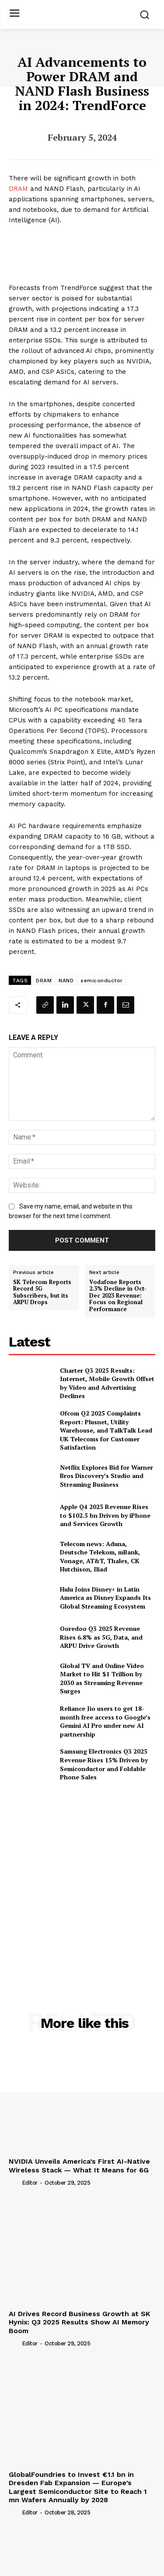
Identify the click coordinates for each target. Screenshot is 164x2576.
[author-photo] (14, 2182)
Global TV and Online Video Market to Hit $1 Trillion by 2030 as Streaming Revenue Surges (102, 1678)
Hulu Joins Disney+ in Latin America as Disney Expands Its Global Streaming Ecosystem (105, 1597)
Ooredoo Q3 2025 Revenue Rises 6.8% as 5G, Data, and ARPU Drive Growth (101, 1637)
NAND (66, 980)
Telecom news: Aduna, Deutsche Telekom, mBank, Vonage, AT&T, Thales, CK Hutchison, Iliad (100, 1557)
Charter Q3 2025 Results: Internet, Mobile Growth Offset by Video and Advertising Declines (107, 1383)
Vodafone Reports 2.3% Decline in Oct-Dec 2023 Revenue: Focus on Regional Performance (118, 1296)
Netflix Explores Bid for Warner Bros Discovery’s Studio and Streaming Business (106, 1475)
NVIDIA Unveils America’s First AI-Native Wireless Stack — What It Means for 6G (79, 2165)
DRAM (18, 189)
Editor (30, 2182)
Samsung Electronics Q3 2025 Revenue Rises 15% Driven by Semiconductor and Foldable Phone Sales (104, 1764)
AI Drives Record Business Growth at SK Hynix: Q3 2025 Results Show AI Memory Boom (79, 2322)
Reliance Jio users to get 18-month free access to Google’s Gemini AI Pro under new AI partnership (105, 1721)
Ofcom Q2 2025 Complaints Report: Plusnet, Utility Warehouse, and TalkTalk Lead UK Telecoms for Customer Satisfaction (106, 1430)
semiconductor (101, 980)
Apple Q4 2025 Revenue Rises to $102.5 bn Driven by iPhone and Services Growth (105, 1515)
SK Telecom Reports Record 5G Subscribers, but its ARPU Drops (42, 1292)
